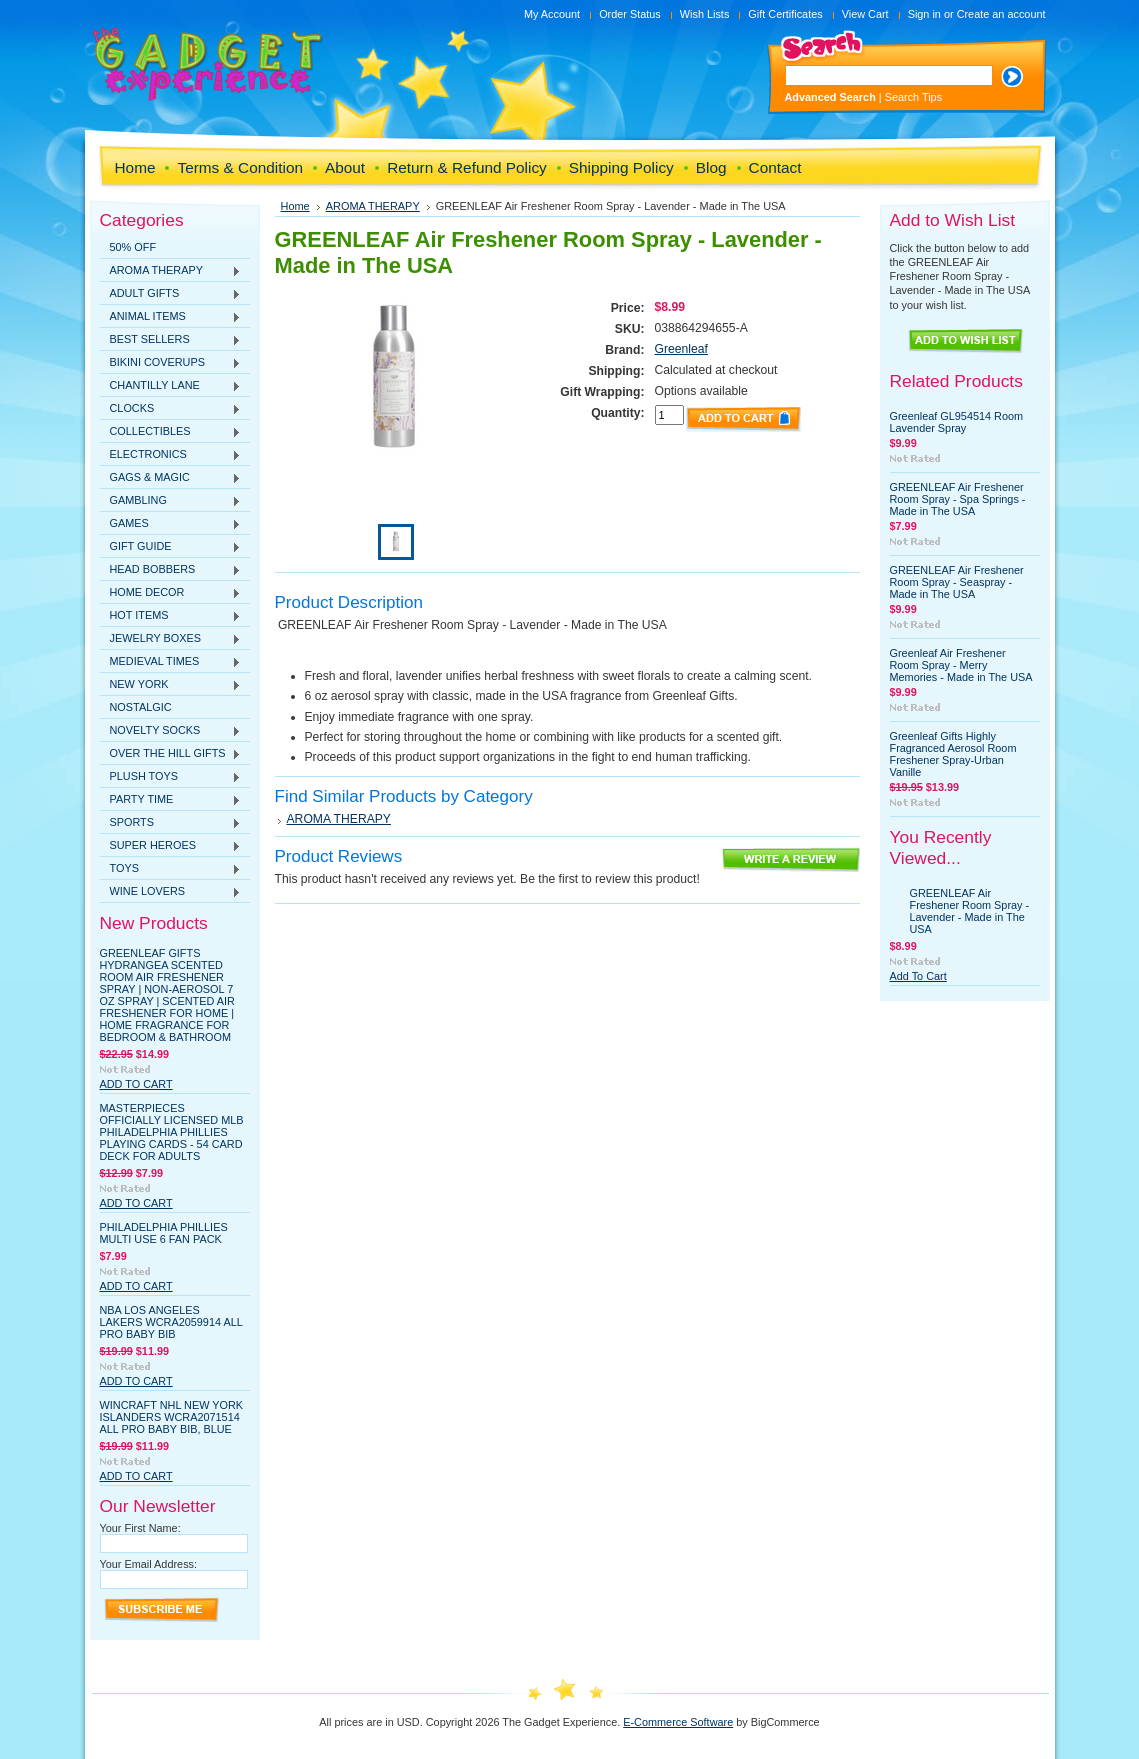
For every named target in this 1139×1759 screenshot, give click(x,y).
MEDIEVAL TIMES (171, 662)
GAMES (171, 524)
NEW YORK (171, 685)
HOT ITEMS (171, 616)
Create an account (1001, 14)
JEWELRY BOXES (171, 639)
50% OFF (133, 247)
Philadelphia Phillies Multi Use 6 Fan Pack (164, 1233)
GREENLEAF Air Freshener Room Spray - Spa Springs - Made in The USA (958, 499)
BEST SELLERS (171, 340)
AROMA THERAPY (171, 271)
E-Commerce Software (678, 1722)
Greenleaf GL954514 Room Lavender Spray (957, 422)
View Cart (865, 14)
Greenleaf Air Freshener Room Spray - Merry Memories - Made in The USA (961, 665)
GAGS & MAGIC (171, 478)
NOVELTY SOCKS (171, 731)
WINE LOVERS (171, 892)
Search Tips (913, 97)
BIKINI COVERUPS (171, 363)
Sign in (924, 14)
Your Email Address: (149, 1564)
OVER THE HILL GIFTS (171, 754)
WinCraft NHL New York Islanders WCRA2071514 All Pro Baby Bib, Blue (172, 1417)
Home (295, 206)
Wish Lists (705, 14)
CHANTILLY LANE (171, 386)
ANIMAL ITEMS (171, 317)
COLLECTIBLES (171, 432)
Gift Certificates (785, 14)
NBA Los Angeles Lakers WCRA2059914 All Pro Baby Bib (171, 1322)
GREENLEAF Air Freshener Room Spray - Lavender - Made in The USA (970, 911)
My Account (552, 14)
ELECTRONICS (171, 455)
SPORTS (171, 823)
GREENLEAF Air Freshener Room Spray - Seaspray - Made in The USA (957, 582)
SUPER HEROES (171, 846)
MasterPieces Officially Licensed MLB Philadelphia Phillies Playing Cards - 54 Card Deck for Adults (172, 1132)
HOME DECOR (171, 593)
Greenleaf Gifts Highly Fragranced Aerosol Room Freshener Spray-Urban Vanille (953, 754)
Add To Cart (136, 1084)
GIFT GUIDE (171, 547)
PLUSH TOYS (171, 777)
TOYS (171, 869)
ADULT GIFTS (171, 294)
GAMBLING (171, 501)
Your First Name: (140, 1528)
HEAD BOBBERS (171, 570)
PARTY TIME (171, 800)
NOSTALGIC (141, 707)
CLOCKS (171, 409)
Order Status (630, 14)
